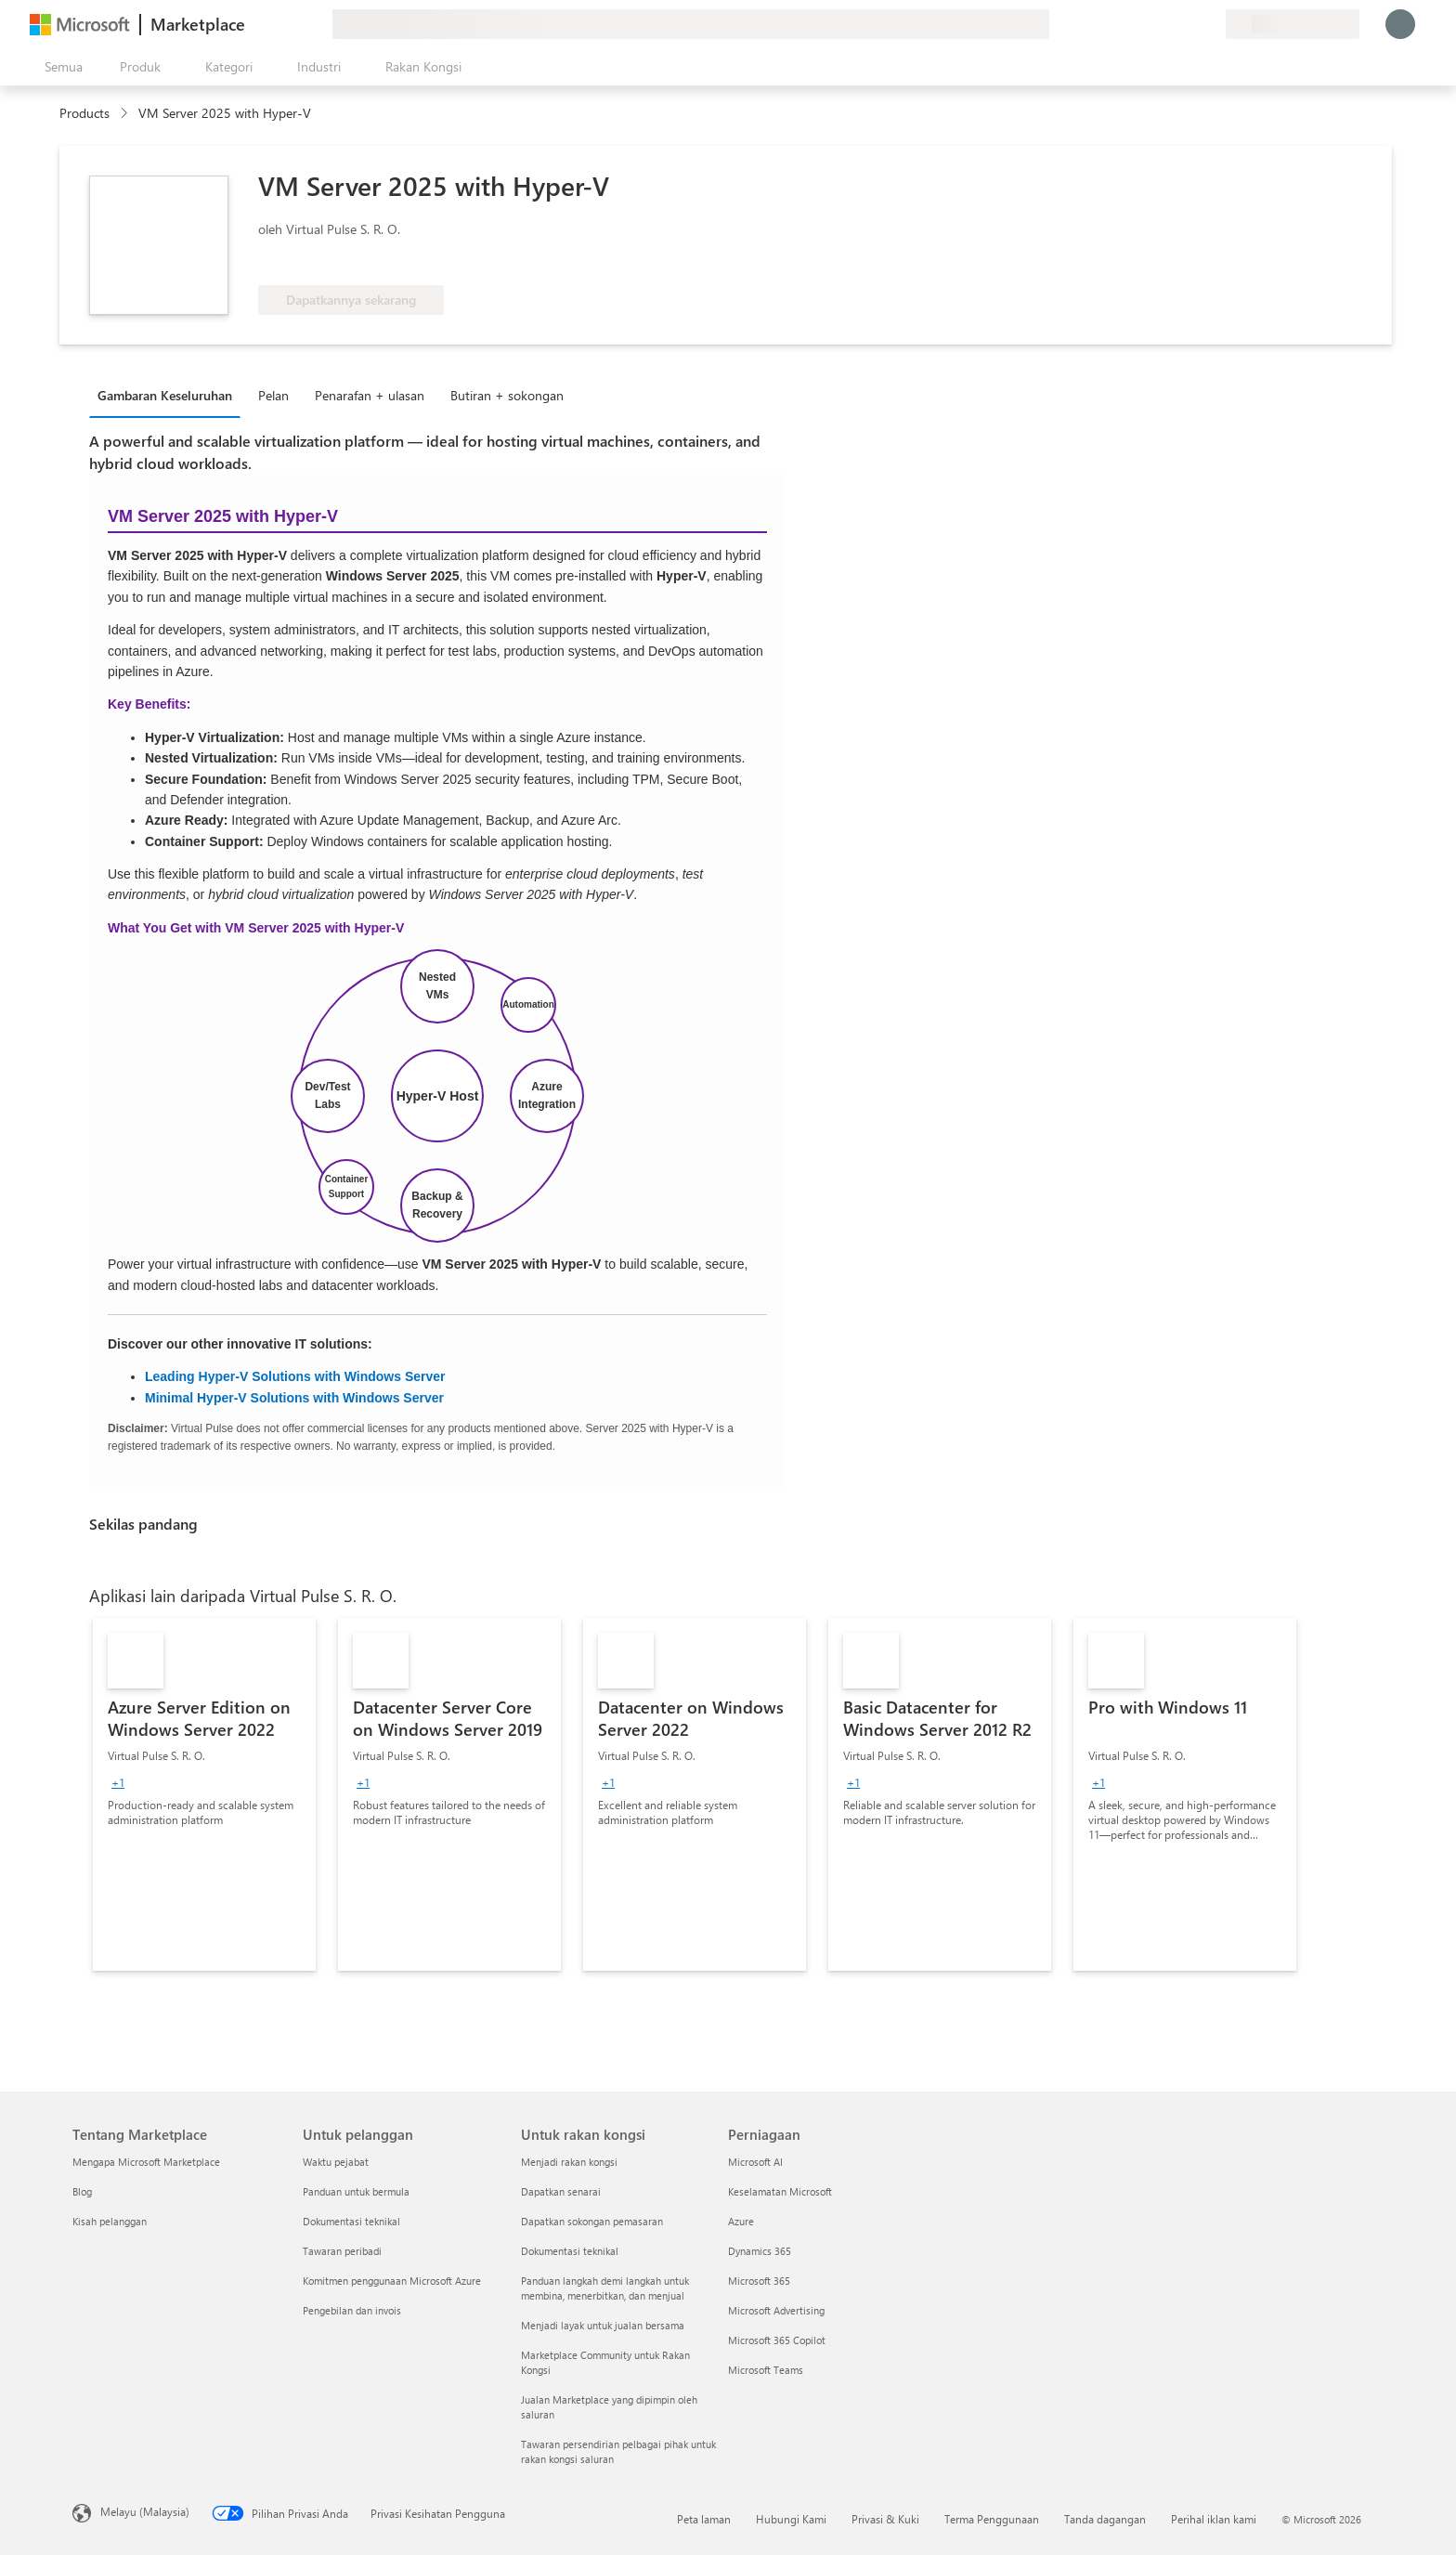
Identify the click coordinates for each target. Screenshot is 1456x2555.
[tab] (169, 394)
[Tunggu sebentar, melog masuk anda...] (1400, 24)
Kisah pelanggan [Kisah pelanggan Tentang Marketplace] (109, 2221)
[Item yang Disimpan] (1188, 24)
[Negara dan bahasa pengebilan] (1292, 24)
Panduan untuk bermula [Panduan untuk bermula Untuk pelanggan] (356, 2191)
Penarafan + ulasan (369, 395)
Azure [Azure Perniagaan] (741, 2221)
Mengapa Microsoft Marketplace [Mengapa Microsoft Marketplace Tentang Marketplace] (146, 2162)
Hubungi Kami (791, 2518)
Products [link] (84, 113)
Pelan (273, 395)
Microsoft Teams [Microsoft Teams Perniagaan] (765, 2370)
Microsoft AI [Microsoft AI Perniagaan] (755, 2162)
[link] (204, 1794)
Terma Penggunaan (991, 2518)
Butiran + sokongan (507, 395)
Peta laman (704, 2518)
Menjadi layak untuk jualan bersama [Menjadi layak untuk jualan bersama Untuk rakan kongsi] (602, 2325)
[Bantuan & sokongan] (1166, 24)
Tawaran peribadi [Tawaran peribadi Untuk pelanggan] (342, 2251)
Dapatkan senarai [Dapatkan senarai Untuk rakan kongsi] (561, 2191)
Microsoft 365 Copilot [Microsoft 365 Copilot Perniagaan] (777, 2340)
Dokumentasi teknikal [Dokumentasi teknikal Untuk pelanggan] (351, 2221)
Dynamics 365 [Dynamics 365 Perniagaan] (759, 2251)
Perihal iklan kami (1213, 2518)
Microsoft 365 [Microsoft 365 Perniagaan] (759, 2281)
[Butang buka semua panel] (60, 66)
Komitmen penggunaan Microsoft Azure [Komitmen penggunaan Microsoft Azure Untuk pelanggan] (392, 2281)
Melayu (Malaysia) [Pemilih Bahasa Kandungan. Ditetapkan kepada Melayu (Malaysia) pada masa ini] (144, 2511)
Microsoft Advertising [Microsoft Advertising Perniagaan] (776, 2310)
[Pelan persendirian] (1210, 24)
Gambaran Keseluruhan (165, 395)
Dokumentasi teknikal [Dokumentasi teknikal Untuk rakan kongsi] (569, 2251)
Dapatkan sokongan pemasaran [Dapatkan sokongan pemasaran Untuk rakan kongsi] (592, 2221)
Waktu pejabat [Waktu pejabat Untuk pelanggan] (336, 2162)
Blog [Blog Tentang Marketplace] (82, 2191)
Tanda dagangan (1105, 2518)
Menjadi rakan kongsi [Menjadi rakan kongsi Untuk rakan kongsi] (569, 2162)
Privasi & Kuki (885, 2518)
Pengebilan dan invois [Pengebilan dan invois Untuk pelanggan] (352, 2310)
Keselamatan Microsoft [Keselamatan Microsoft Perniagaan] (780, 2191)
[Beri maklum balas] (1144, 24)
